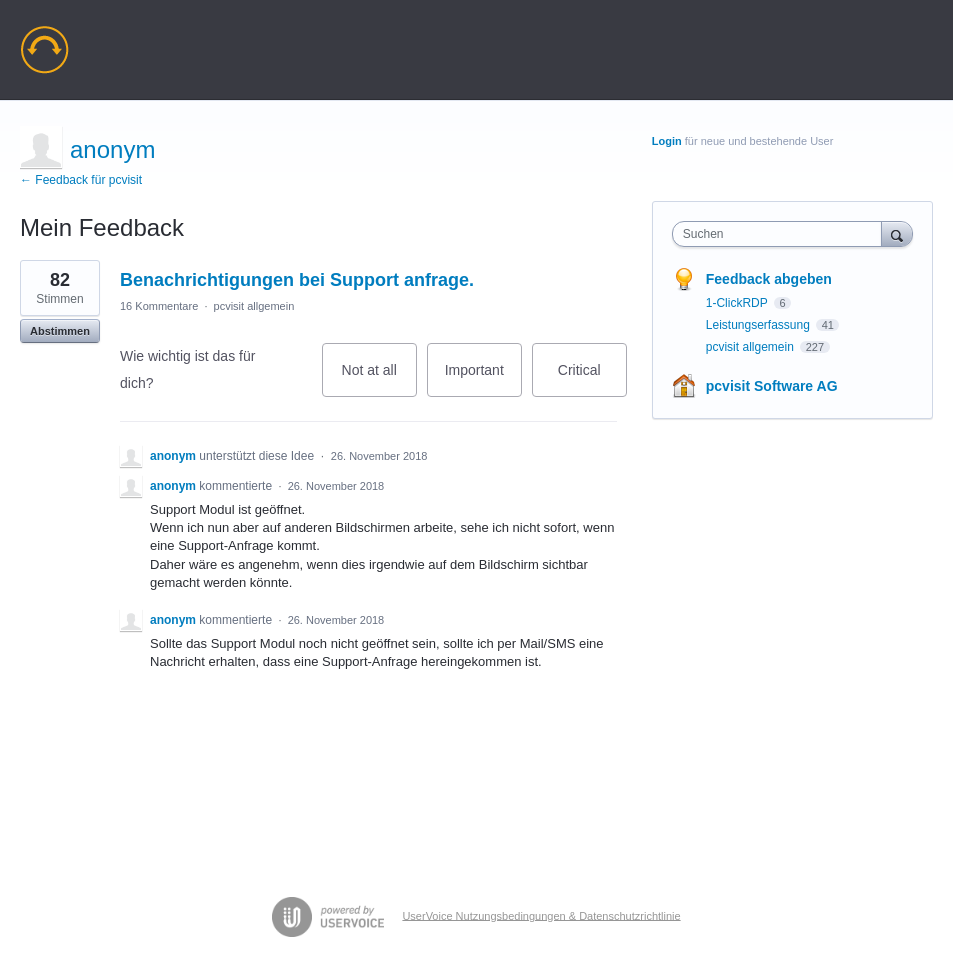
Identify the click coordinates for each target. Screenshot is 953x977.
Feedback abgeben (769, 279)
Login (667, 141)
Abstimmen (60, 331)
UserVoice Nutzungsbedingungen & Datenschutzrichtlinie (541, 915)
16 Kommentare (159, 306)
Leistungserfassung (759, 325)
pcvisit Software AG (772, 386)
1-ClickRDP (738, 303)
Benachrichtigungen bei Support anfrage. (297, 280)
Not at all (379, 379)
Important (483, 379)
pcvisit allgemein (254, 306)
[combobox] (781, 234)
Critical (592, 379)
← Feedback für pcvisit (81, 180)
